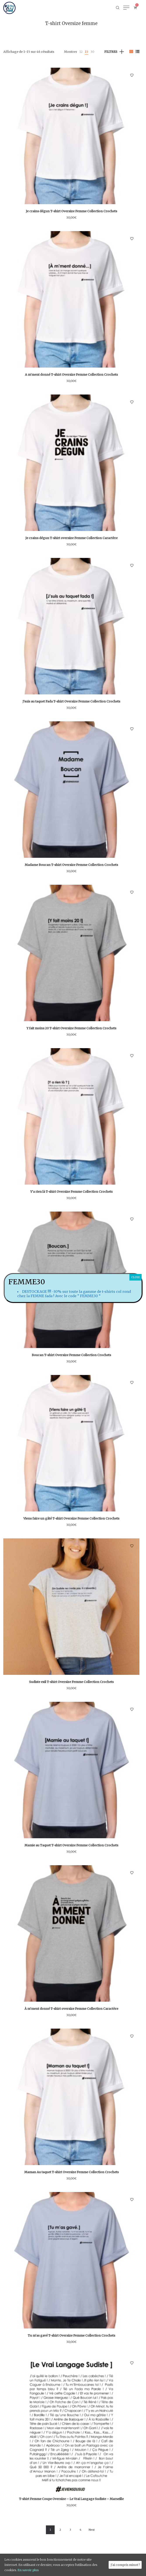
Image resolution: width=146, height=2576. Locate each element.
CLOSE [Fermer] (135, 1277)
